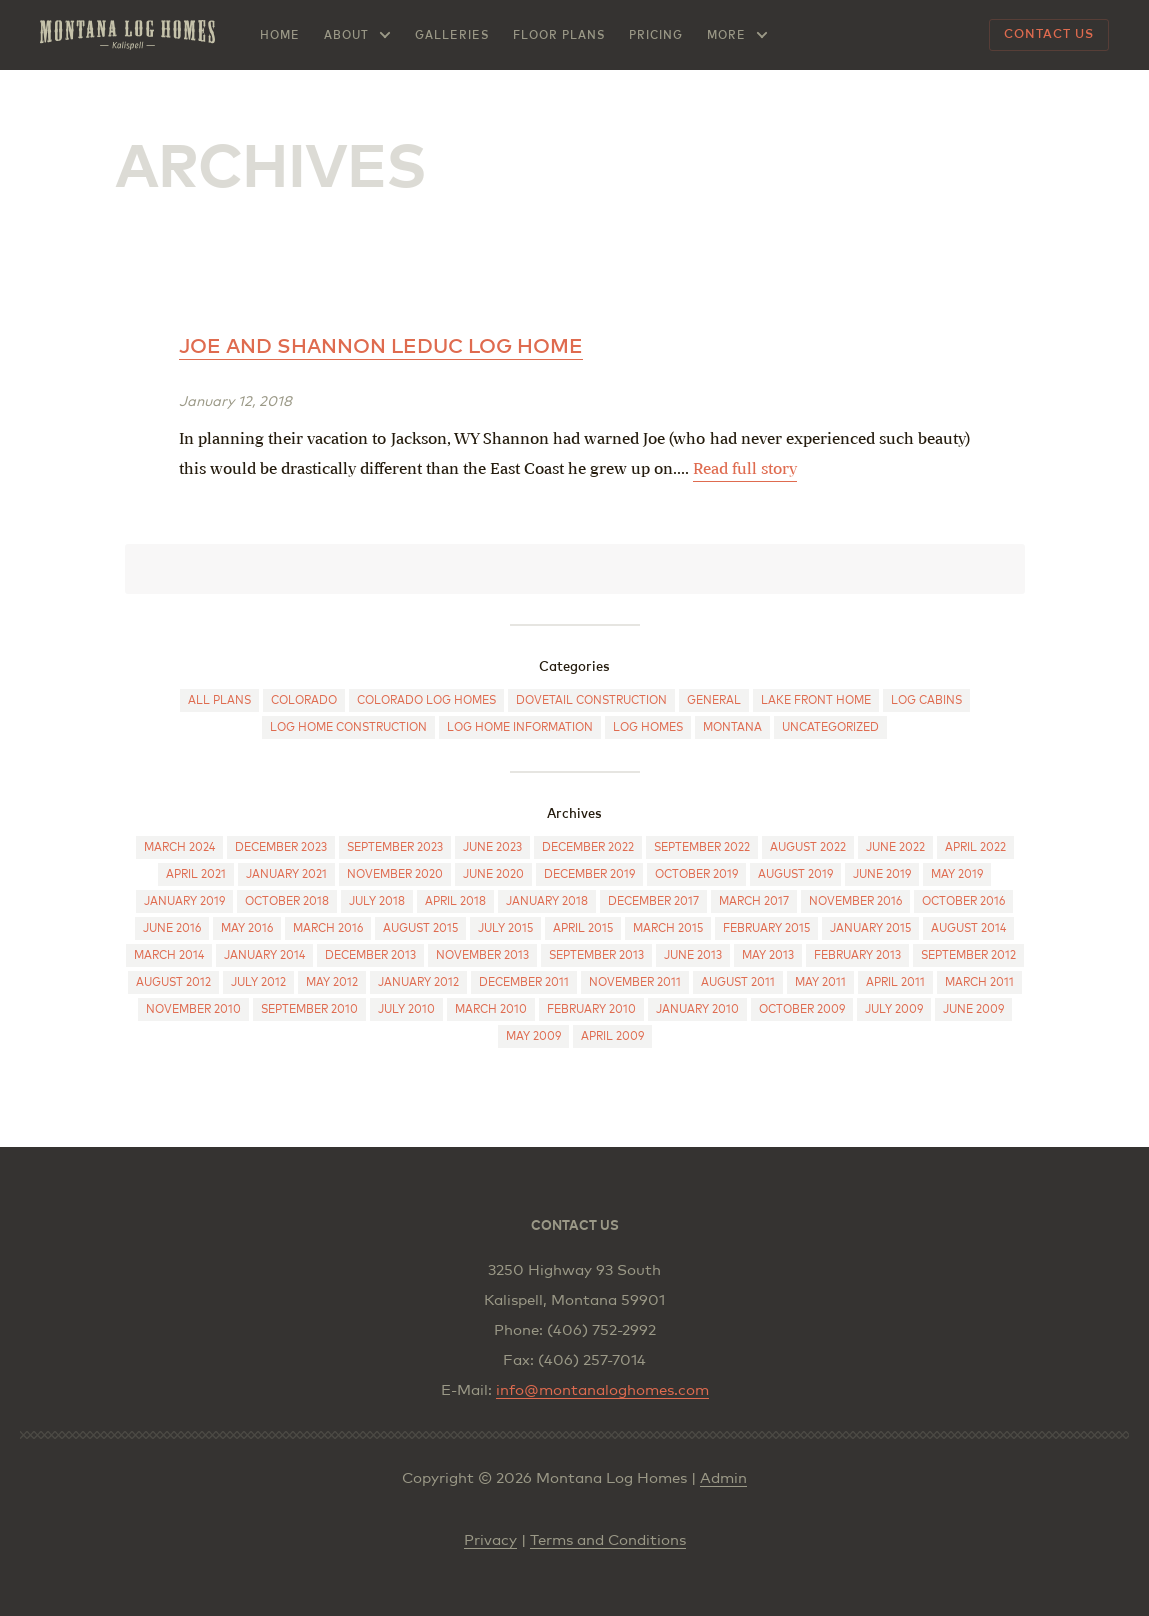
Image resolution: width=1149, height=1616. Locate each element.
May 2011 (820, 982)
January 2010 (697, 1009)
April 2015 (583, 928)
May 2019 (957, 874)
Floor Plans (559, 35)
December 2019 (589, 874)
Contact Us (1049, 35)
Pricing (656, 35)
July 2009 (894, 1009)
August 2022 (808, 847)
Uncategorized (830, 727)
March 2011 (979, 982)
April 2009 (612, 1036)
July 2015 (505, 928)
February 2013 (857, 955)
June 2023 (492, 847)
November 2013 (482, 955)
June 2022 (895, 847)
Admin (723, 1478)
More (726, 35)
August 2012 (173, 982)
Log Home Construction (348, 727)
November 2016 (855, 901)
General (714, 700)
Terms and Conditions (608, 1540)
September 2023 (395, 847)
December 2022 (588, 847)
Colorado (304, 700)
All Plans (219, 700)
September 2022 (702, 847)
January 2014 (264, 955)
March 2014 (169, 955)
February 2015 (766, 928)
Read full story (745, 468)
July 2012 (258, 982)
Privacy (490, 1540)
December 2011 (524, 982)
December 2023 (281, 847)
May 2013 (768, 955)
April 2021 (196, 874)
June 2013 (693, 955)
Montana (732, 727)
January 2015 (870, 928)
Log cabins (926, 700)
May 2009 (533, 1036)
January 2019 (184, 901)
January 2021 (286, 874)
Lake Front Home (816, 700)
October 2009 (802, 1009)
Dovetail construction (591, 700)
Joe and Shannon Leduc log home (381, 347)
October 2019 (696, 874)
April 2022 (975, 847)
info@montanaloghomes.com (602, 1390)
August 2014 (968, 928)
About (346, 35)
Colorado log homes (426, 700)
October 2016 (963, 901)
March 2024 (179, 847)
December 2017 (653, 901)
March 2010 (491, 1009)
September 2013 (596, 955)
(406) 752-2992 (601, 1330)
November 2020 (395, 874)
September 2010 (309, 1009)
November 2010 (193, 1009)
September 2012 (968, 955)
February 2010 (591, 1009)
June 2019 (882, 874)
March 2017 (754, 901)
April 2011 (895, 982)
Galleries (452, 35)
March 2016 (328, 928)
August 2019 (795, 874)
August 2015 (420, 928)
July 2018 (377, 901)
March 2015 (668, 928)
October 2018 (287, 901)
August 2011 (738, 982)
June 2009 (973, 1009)
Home (280, 35)
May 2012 (332, 982)
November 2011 (635, 982)
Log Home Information (520, 727)
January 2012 (418, 982)
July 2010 (406, 1009)
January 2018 (547, 901)
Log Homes (648, 727)
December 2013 (370, 955)
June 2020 (493, 874)
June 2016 (172, 928)
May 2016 (247, 928)
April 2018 (455, 901)
